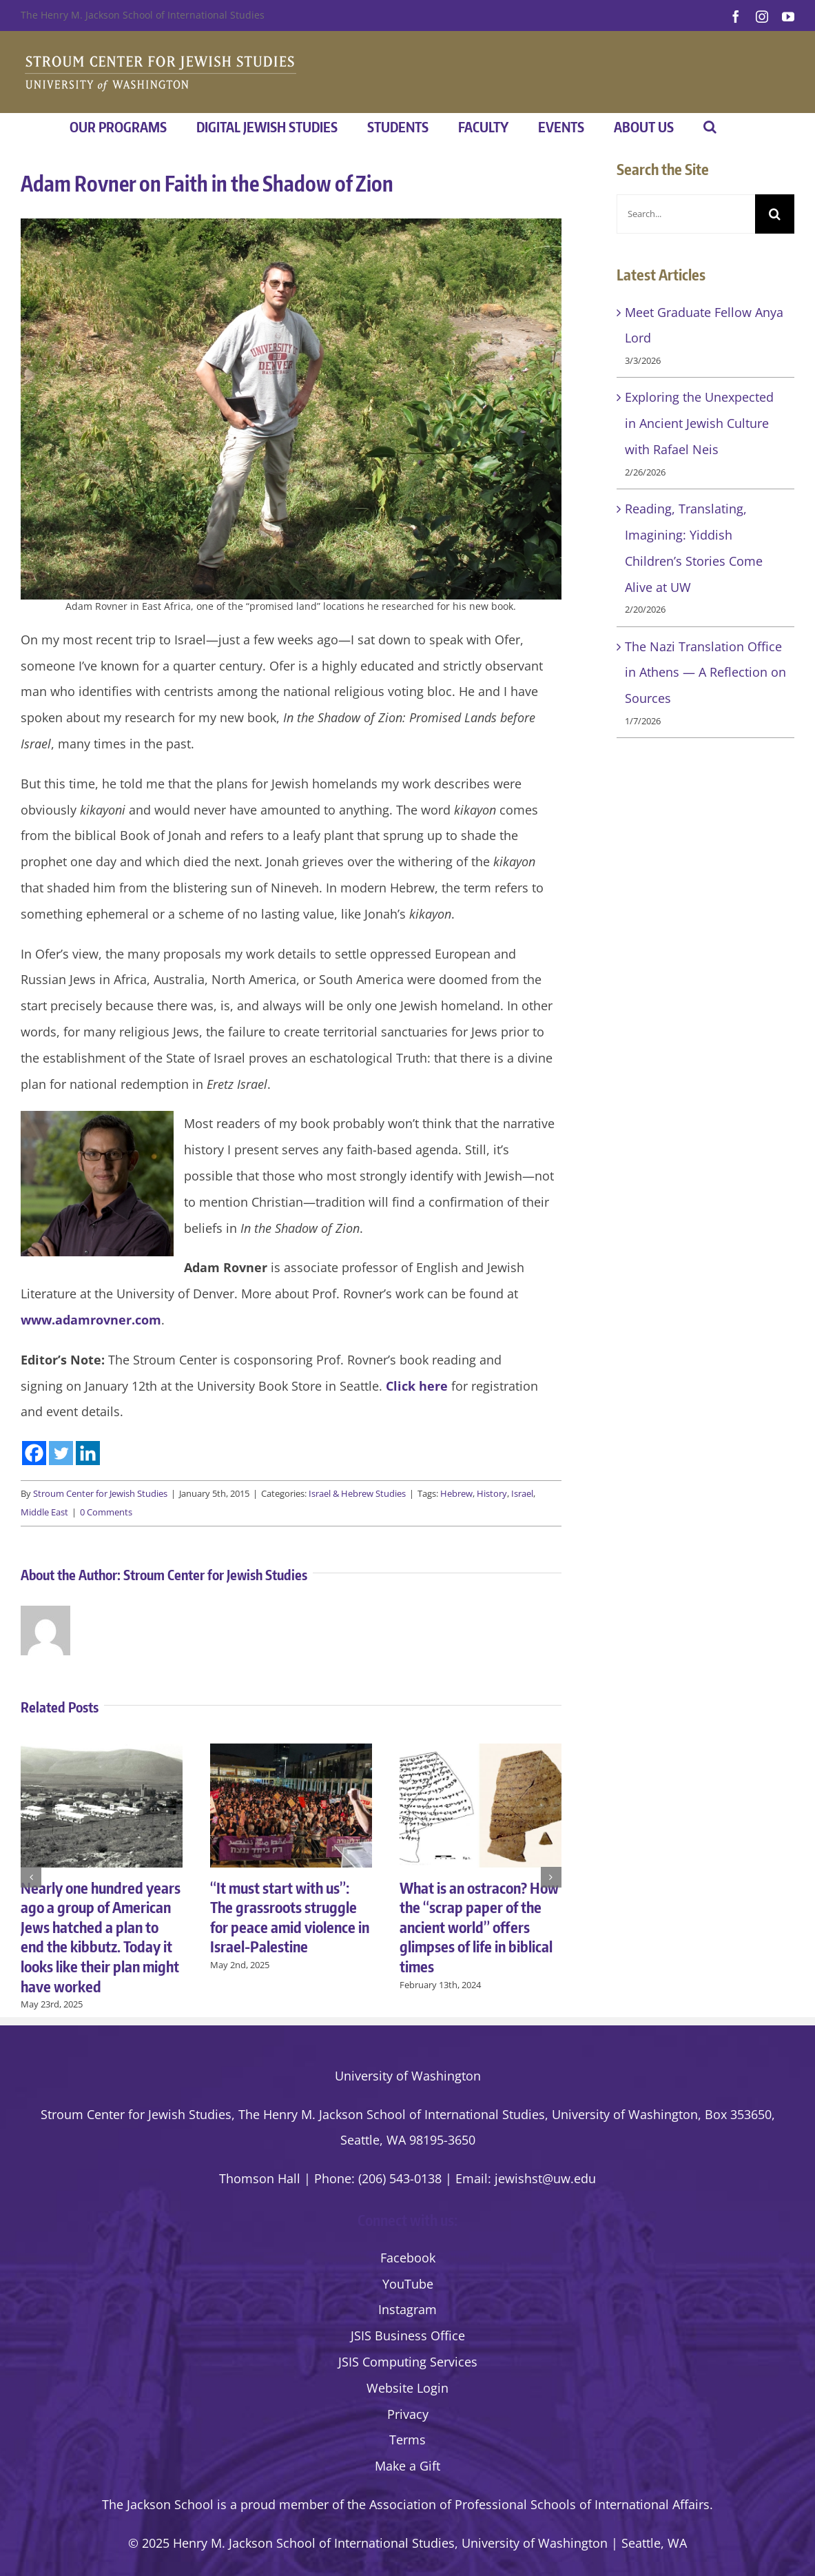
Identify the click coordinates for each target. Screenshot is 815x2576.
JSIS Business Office (408, 2335)
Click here (417, 1386)
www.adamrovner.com (91, 1319)
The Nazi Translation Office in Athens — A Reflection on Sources (705, 672)
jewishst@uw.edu (545, 2178)
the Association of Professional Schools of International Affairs (528, 2504)
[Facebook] (34, 1453)
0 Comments (106, 1512)
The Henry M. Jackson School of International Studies (143, 14)
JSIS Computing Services (407, 2361)
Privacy (408, 2414)
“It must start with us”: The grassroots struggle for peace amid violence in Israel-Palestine (289, 1917)
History (492, 1493)
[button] (709, 127)
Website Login (407, 2388)
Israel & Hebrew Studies (357, 1493)
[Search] (774, 214)
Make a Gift (407, 2465)
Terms (407, 2439)
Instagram (407, 2309)
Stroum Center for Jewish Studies (100, 1493)
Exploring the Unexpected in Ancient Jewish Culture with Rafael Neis (699, 423)
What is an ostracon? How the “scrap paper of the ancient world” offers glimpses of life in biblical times (479, 1927)
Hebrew (456, 1493)
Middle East (44, 1512)
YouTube (407, 2284)
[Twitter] (61, 1453)
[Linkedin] (88, 1453)
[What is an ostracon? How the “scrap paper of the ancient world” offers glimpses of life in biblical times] (480, 1752)
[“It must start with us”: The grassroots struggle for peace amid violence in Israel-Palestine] (291, 1752)
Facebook (407, 2257)
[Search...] (686, 214)
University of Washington (408, 2075)
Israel (522, 1493)
